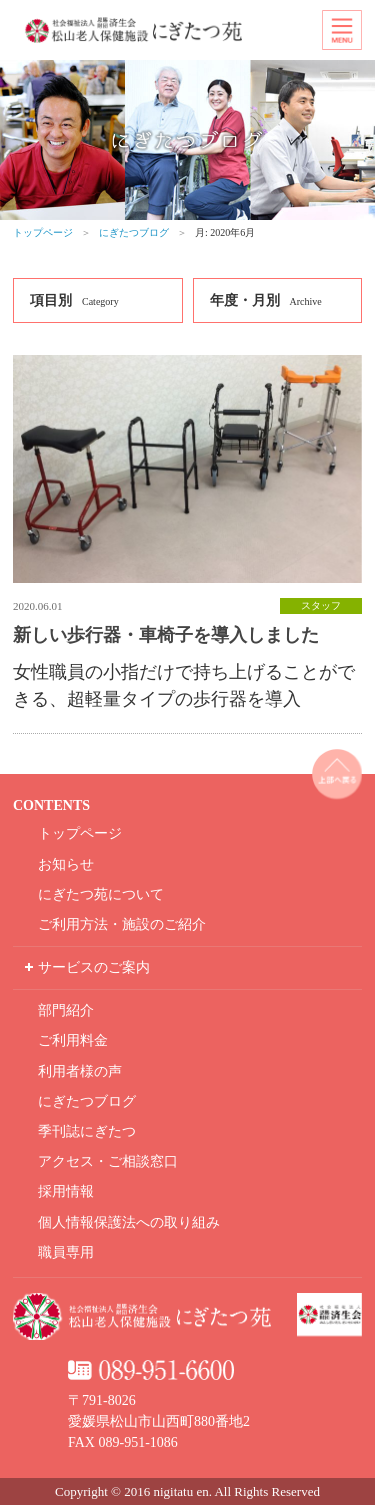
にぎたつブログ (134, 232)
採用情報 (66, 1191)
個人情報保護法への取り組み (129, 1222)
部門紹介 (66, 1010)
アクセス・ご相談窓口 (108, 1161)
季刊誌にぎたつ (87, 1131)
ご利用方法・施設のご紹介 (122, 924)
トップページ (43, 232)
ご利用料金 (73, 1040)
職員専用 (66, 1252)
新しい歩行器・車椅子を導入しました (166, 635)
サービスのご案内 (94, 967)
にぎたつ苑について (101, 894)
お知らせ (66, 864)
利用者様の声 (80, 1071)
